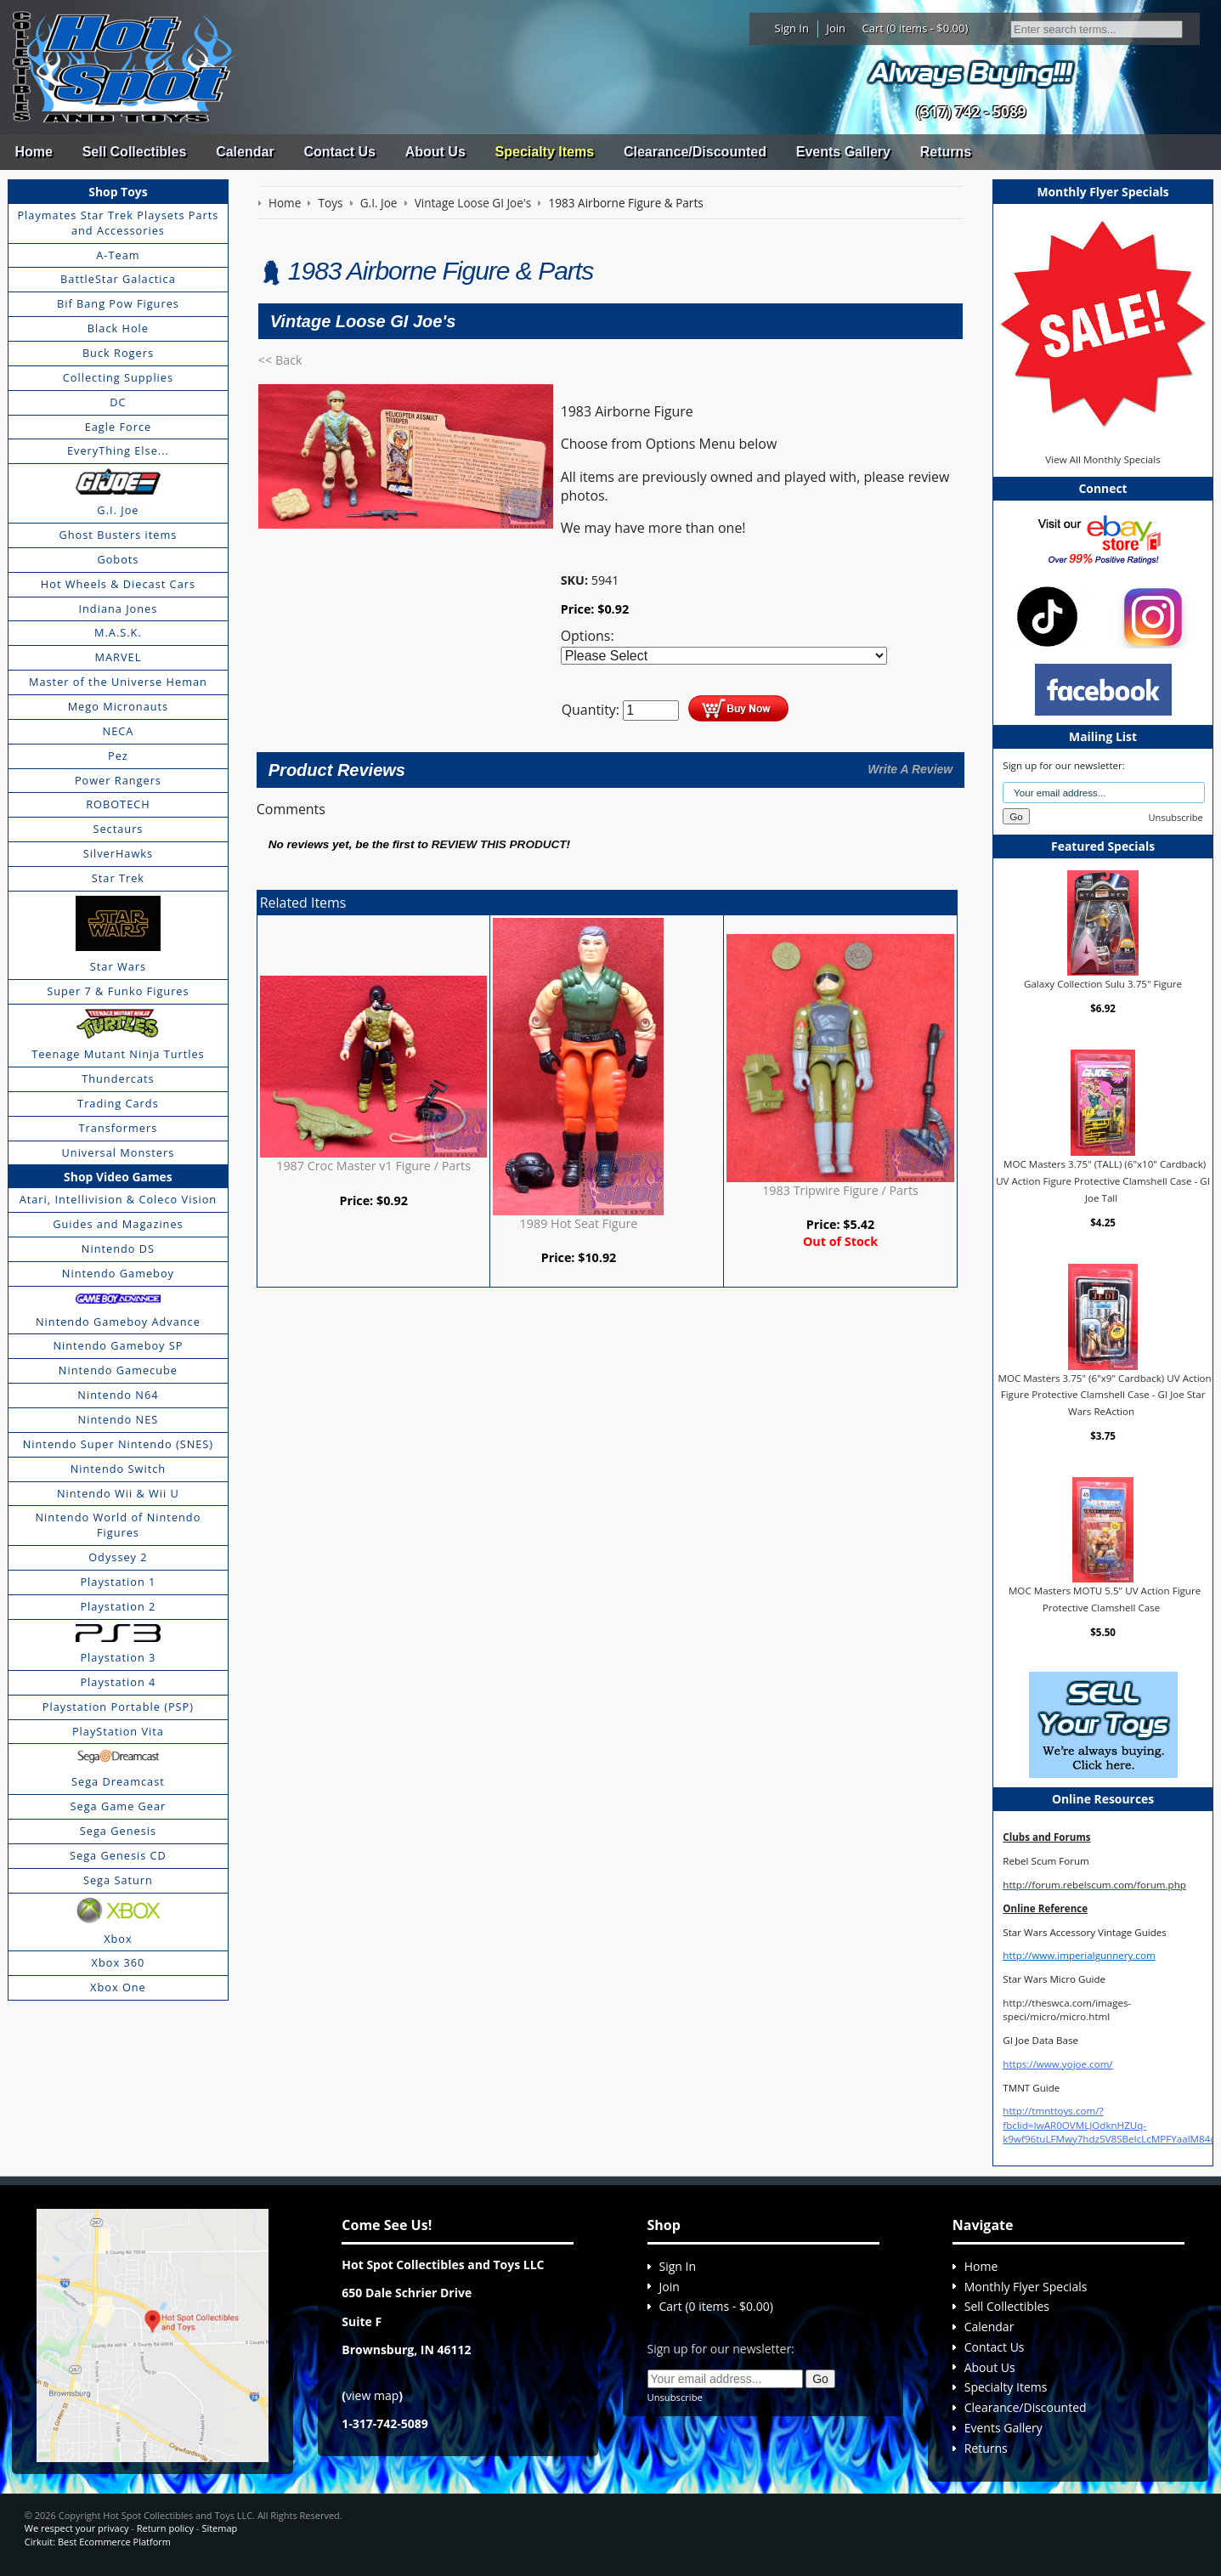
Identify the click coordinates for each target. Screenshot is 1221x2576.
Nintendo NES (118, 1419)
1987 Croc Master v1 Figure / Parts (373, 1166)
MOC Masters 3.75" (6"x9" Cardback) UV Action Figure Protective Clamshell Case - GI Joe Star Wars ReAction (1104, 1395)
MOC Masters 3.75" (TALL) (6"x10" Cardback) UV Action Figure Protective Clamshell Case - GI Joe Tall (1103, 1180)
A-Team (117, 255)
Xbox (118, 1938)
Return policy (165, 2528)
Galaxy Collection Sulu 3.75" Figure (1103, 983)
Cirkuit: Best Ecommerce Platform (98, 2541)
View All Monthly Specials (1102, 459)
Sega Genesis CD (118, 1855)
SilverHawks (118, 853)
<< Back (280, 360)
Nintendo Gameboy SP (118, 1345)
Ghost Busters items (118, 534)
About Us (435, 151)
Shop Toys (117, 192)
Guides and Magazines (118, 1223)
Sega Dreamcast (118, 1781)
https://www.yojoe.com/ (1057, 2064)
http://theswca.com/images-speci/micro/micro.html (1067, 2009)
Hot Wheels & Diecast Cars (118, 584)
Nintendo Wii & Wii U (118, 1493)
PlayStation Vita (118, 1731)
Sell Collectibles (134, 151)
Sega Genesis (118, 1830)
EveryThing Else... (118, 450)
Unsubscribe (1176, 817)
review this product (499, 844)
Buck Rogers (118, 352)
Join (835, 28)
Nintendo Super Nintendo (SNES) (118, 1444)
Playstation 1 (117, 1581)
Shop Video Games (118, 1177)
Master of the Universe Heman (118, 681)
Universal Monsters (118, 1152)
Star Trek (118, 878)
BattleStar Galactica (118, 278)
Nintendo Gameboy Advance (118, 1321)
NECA (118, 731)
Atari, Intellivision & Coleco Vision (119, 1199)
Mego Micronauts (118, 706)
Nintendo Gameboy (118, 1273)
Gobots (117, 559)
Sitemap (219, 2528)
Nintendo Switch (119, 1468)
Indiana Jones (117, 608)
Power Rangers (118, 780)
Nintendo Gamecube (118, 1370)
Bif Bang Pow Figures (118, 303)
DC (118, 402)
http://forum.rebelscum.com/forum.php (1094, 1884)
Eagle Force (118, 426)
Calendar (245, 151)
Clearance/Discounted (695, 151)
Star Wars (118, 966)
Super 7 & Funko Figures (118, 991)
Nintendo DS (118, 1248)
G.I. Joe (117, 510)
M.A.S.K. (118, 632)
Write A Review (910, 769)
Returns (945, 151)
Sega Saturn (118, 1880)
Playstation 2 (117, 1606)
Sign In (792, 28)
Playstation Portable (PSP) (118, 1706)
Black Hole (118, 328)
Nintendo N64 (117, 1394)
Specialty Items (545, 151)
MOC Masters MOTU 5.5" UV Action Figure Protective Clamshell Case (1105, 1599)
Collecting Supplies (118, 377)
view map (372, 2395)
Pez (118, 755)
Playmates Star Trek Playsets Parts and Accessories (117, 222)
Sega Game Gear (119, 1806)
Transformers (118, 1127)
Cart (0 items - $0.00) (915, 28)
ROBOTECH (118, 804)
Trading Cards (118, 1103)
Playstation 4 (117, 1682)
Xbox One (118, 1987)
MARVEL (118, 657)
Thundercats (118, 1078)
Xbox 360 (118, 1962)
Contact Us (339, 151)
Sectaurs (118, 828)
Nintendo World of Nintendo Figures (118, 1524)
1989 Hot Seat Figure (579, 1223)
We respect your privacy (77, 2528)
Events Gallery (843, 151)
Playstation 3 (117, 1657)
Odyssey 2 (117, 1557)
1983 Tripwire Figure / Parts (840, 1190)
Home (33, 151)
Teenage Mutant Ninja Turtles (118, 1054)
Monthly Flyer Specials (1026, 2287)
